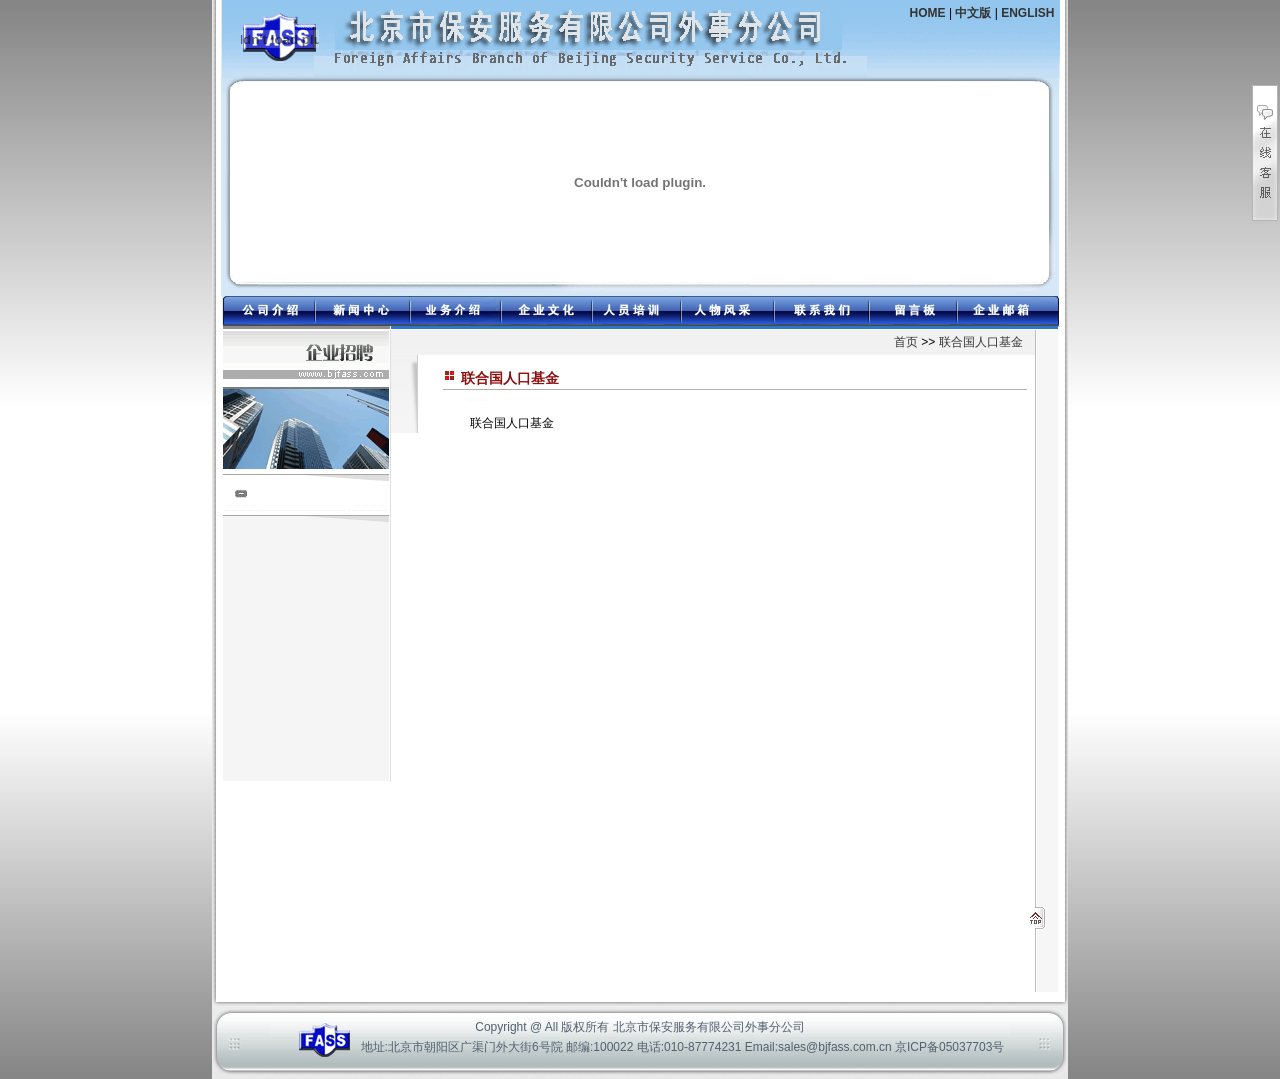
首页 (906, 342)
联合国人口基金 (981, 342)
